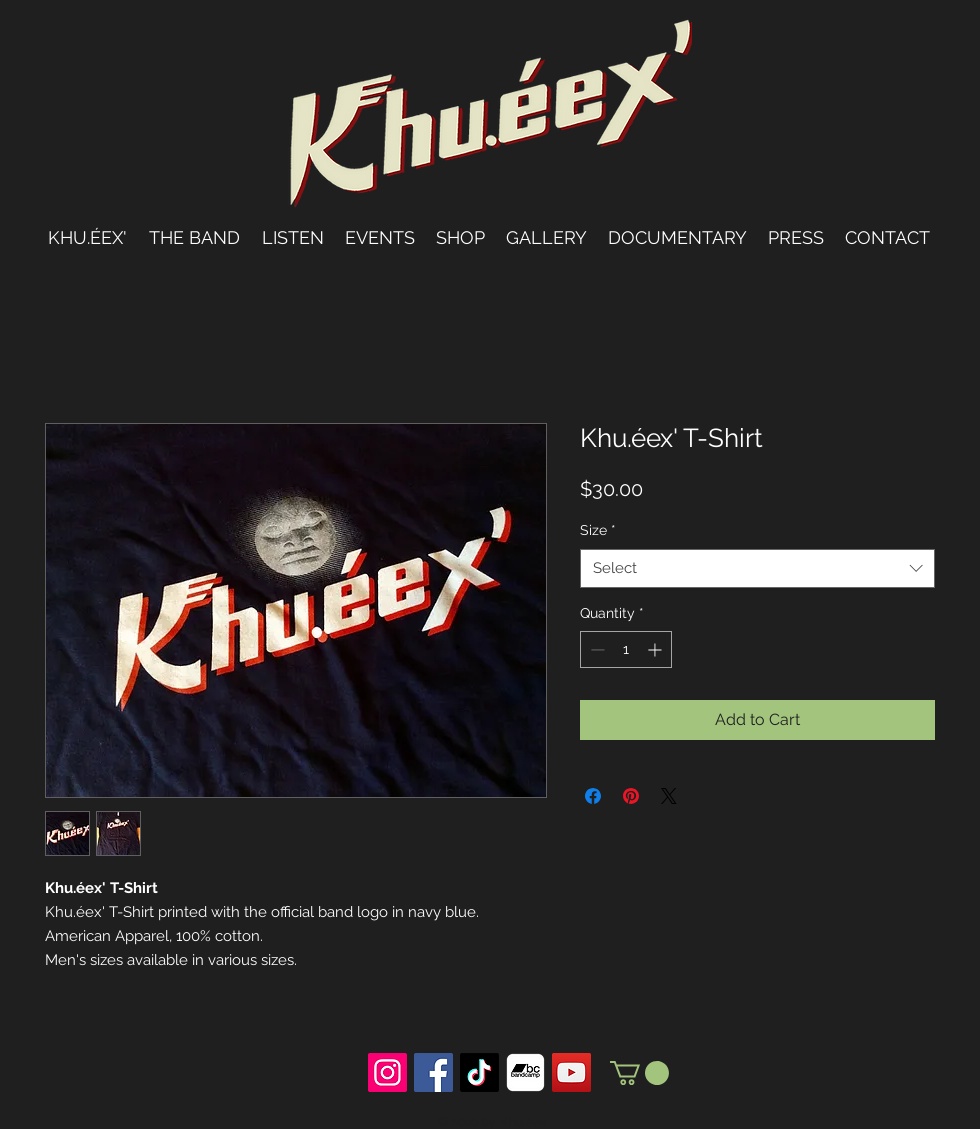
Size (598, 530)
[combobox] (757, 568)
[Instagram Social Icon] (387, 1072)
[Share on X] (669, 796)
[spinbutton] (626, 649)
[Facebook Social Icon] (433, 1072)
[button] (639, 1073)
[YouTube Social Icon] (571, 1072)
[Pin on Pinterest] (631, 796)
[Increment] (656, 649)
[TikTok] (479, 1072)
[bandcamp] (525, 1072)
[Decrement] (595, 649)
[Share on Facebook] (593, 796)
